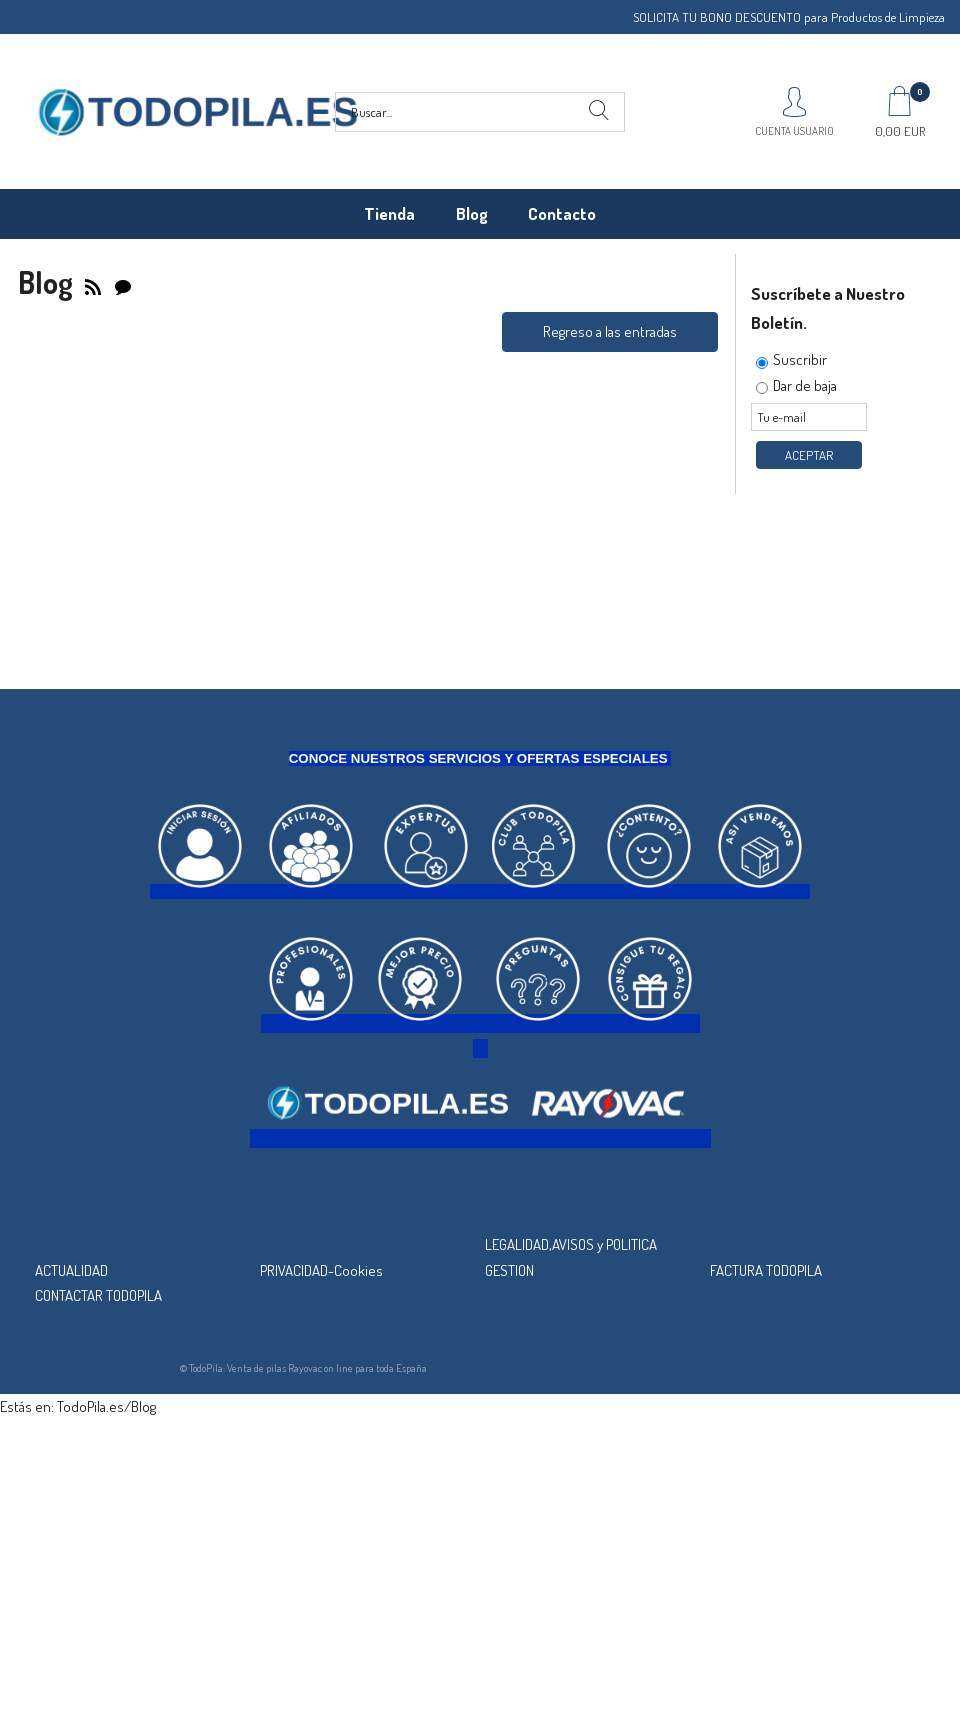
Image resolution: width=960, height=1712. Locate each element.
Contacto (562, 213)
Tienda (389, 213)
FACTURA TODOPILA (766, 1270)
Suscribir (800, 359)
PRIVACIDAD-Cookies (321, 1270)
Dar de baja (805, 385)
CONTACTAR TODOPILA (98, 1295)
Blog (472, 213)
